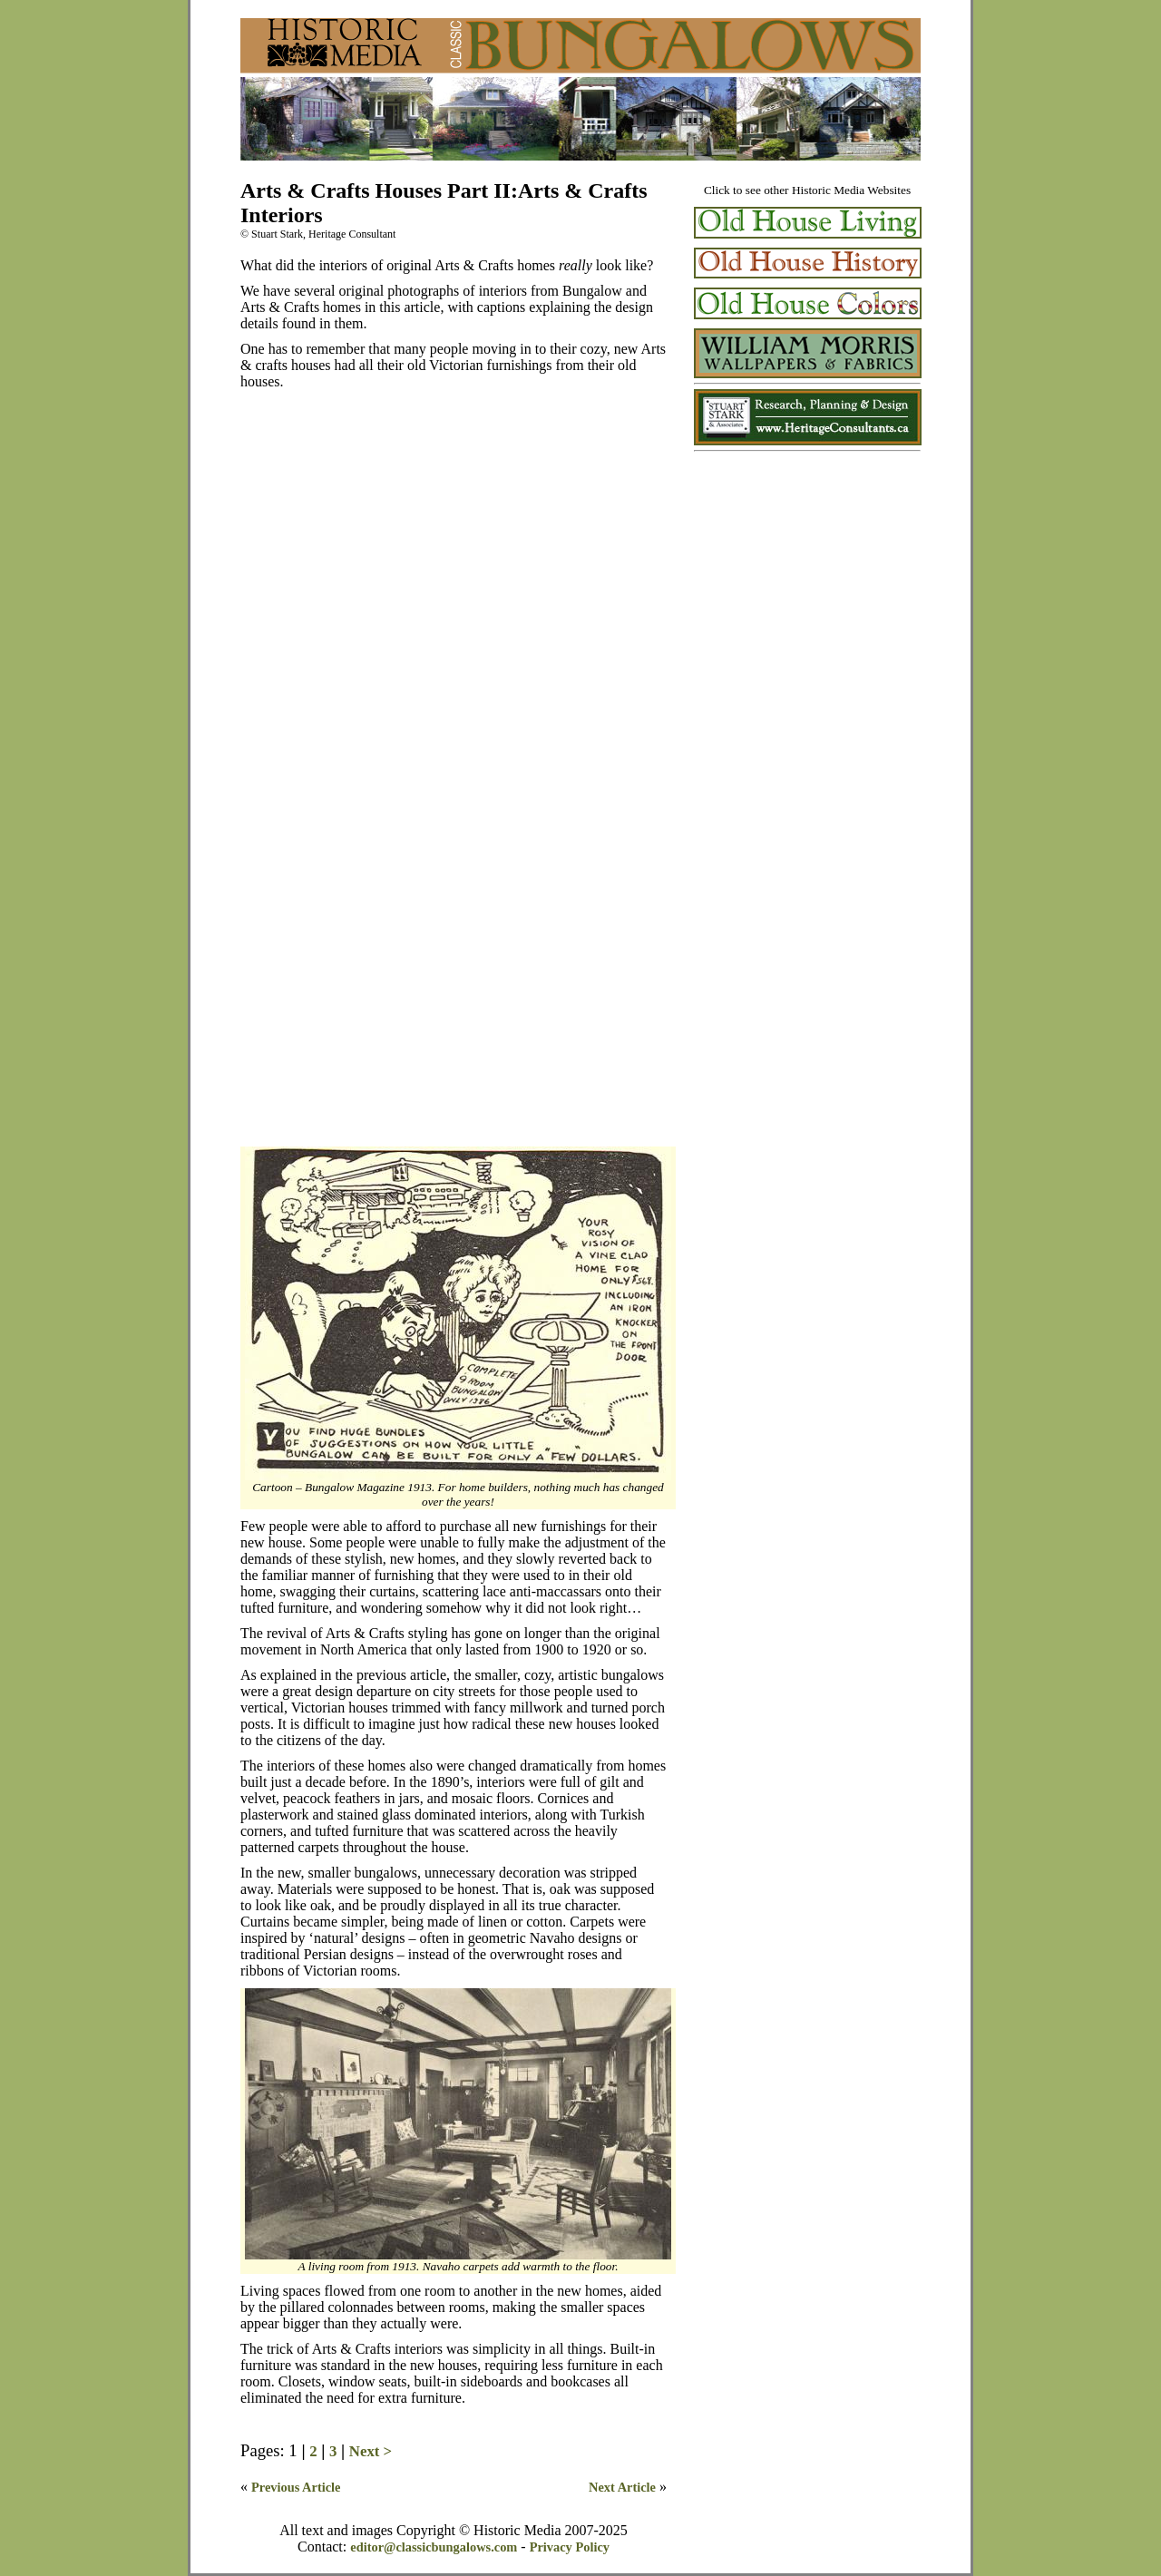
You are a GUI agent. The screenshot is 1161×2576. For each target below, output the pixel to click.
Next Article (622, 2487)
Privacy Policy (570, 2547)
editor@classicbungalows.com (433, 2547)
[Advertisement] (807, 579)
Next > (370, 2451)
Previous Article (295, 2487)
